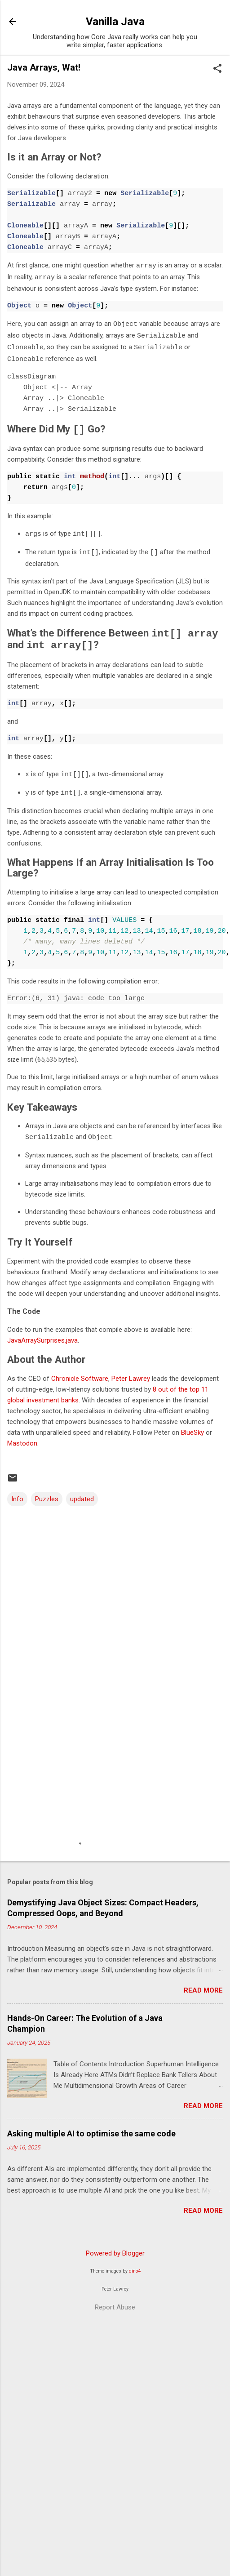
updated (82, 1491)
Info (17, 1491)
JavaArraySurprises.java (42, 1333)
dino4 (135, 2263)
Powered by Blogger (115, 2246)
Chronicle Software (79, 1371)
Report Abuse (115, 2300)
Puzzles (46, 1491)
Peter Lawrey (130, 1371)
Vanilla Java (115, 21)
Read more (203, 1983)
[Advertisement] (84, 1776)
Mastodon (22, 1436)
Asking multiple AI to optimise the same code (91, 2126)
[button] (217, 69)
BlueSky (192, 1425)
